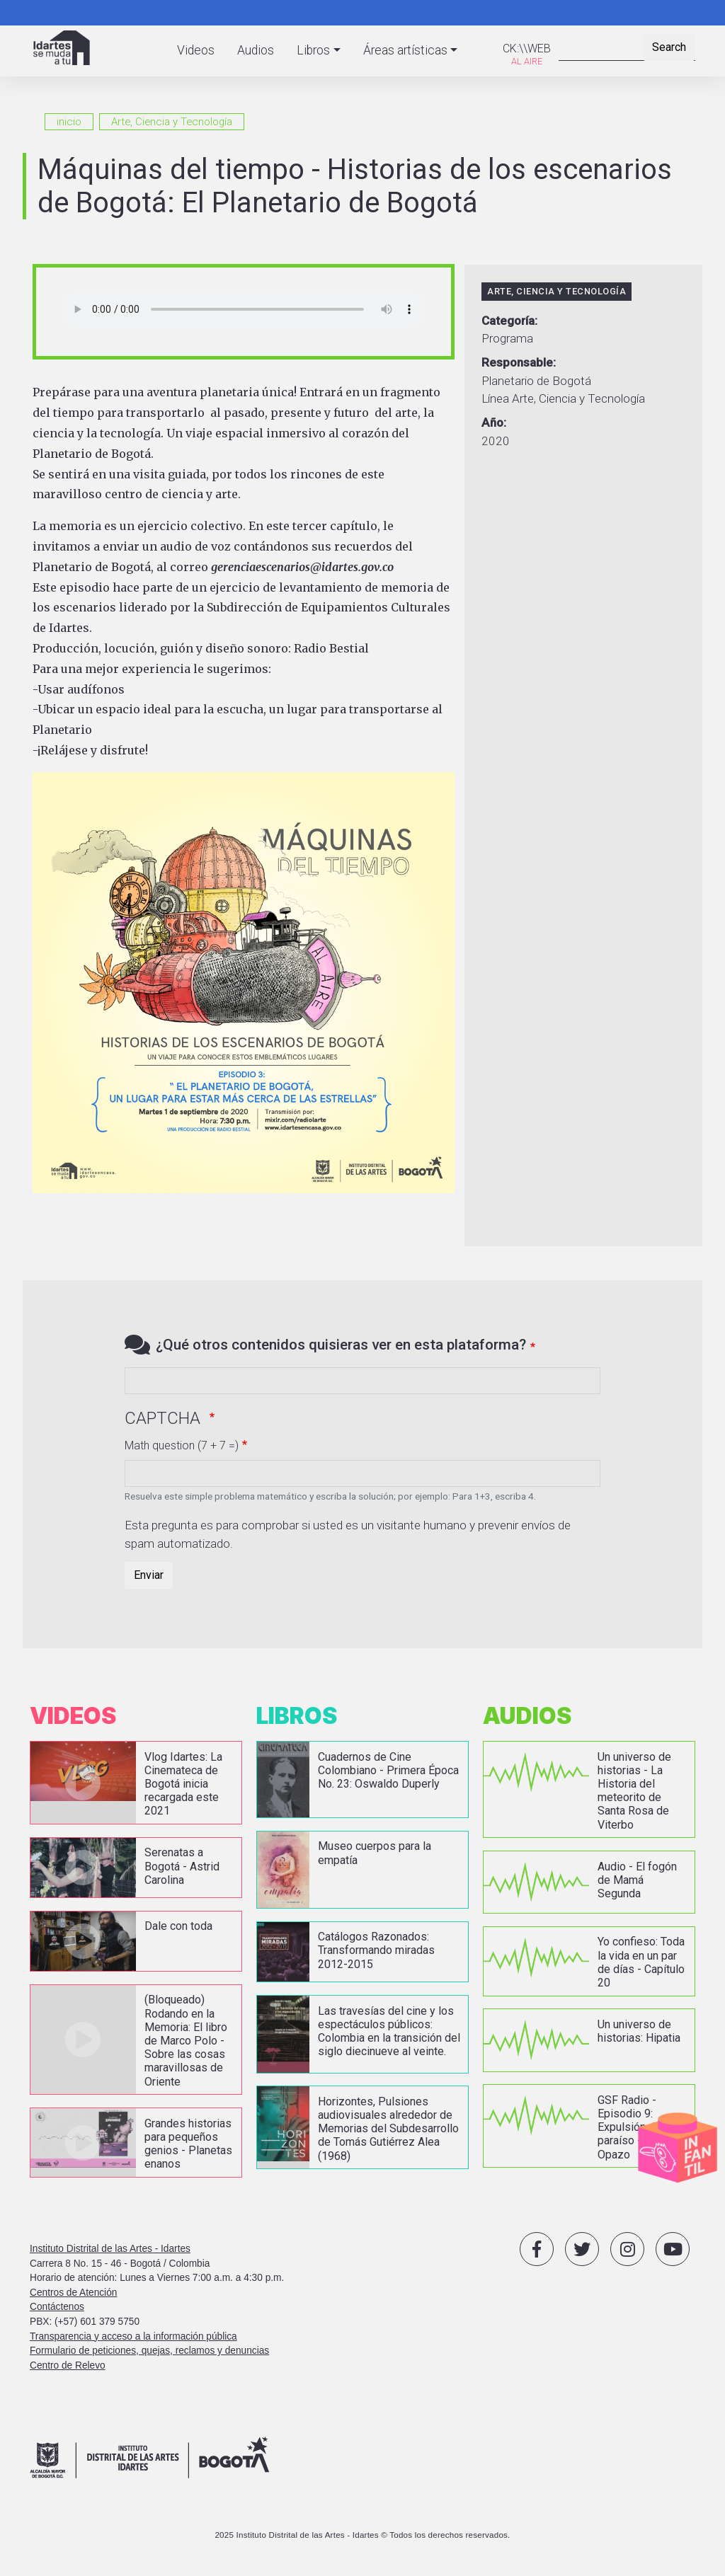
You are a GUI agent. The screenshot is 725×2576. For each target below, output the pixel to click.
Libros (313, 50)
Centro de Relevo (67, 2364)
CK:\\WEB (527, 48)
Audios (255, 50)
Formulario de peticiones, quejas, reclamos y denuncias (149, 2350)
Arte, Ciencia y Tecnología (171, 121)
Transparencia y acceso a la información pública (133, 2335)
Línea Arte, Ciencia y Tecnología (563, 398)
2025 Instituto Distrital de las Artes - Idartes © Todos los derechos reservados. (362, 2533)
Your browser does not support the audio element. (243, 309)
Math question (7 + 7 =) (182, 1445)
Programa (507, 338)
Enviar (149, 1575)
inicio (69, 121)
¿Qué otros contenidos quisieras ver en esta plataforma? (341, 1344)
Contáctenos (57, 2306)
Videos (196, 50)
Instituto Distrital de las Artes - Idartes (110, 2248)
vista (135, 1783)
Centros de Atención (73, 2292)
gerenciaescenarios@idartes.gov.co (302, 567)
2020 (495, 441)
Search (669, 47)
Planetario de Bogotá (536, 381)
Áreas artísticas (405, 50)
